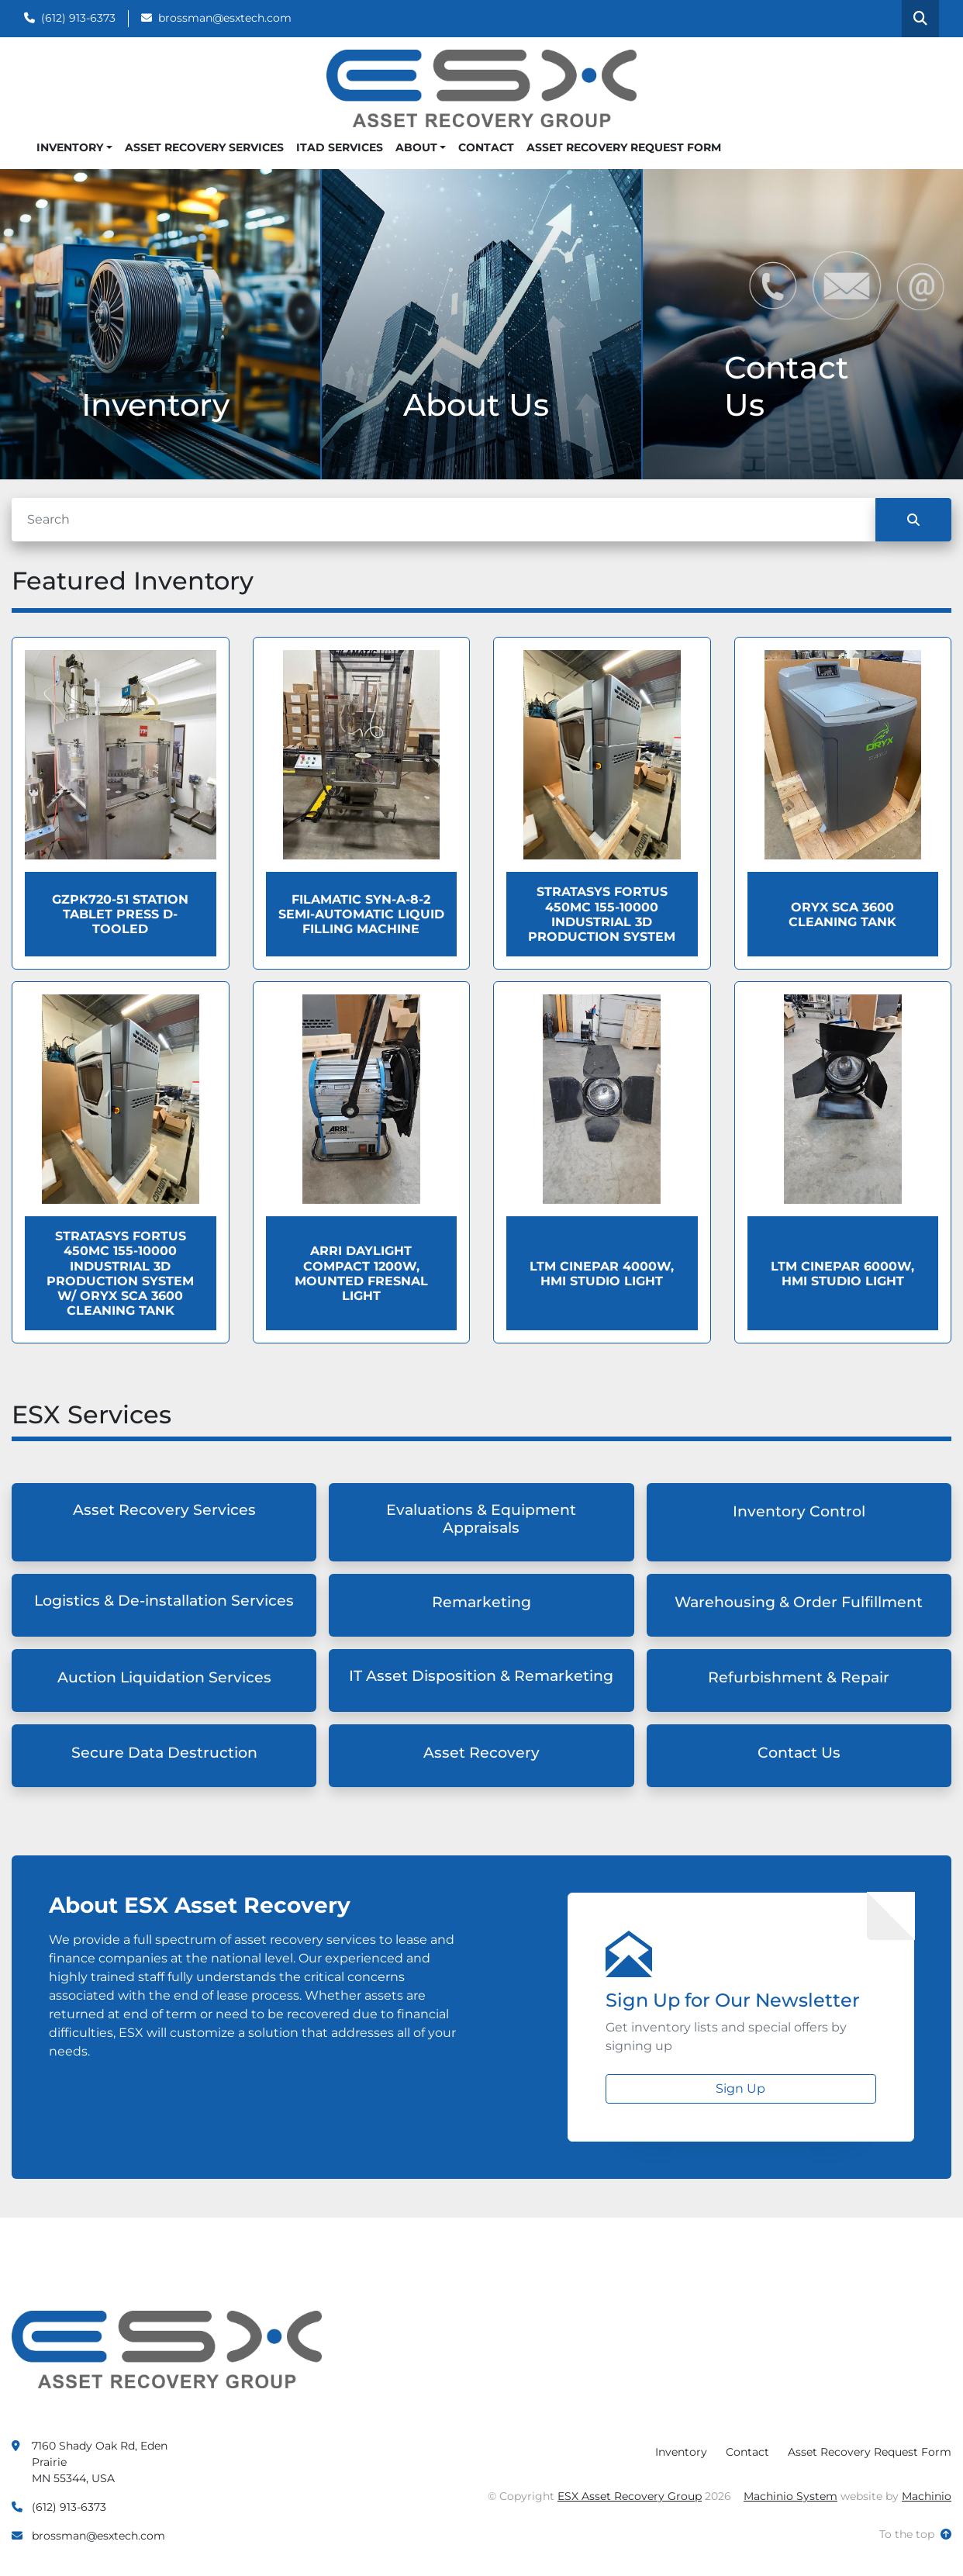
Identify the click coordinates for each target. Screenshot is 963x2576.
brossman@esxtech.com (225, 18)
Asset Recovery (481, 1753)
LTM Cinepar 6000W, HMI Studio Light (842, 1273)
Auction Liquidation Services (164, 1677)
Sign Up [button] (740, 2088)
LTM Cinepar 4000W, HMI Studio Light (602, 1273)
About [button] (416, 147)
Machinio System (790, 2496)
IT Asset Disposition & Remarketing (481, 1676)
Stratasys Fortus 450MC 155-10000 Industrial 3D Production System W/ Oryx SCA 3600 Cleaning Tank (120, 1273)
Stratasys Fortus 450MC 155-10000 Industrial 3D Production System (601, 914)
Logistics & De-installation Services (164, 1601)
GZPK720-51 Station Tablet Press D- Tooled (120, 914)
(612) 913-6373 (78, 18)
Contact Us (799, 1753)
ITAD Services (339, 147)
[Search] (443, 519)
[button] (74, 148)
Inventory (69, 147)
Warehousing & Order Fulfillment (799, 1602)
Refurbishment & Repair (798, 1677)
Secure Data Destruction (164, 1753)
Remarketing (481, 1602)
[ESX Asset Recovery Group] (167, 2348)
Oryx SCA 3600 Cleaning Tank (842, 914)
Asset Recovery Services (204, 147)
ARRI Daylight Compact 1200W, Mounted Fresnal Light (361, 1273)
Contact (486, 147)
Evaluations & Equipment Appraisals (481, 1519)
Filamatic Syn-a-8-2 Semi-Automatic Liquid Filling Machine (361, 914)
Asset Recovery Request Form (623, 147)
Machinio (926, 2496)
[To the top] (915, 2534)
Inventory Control (799, 1511)
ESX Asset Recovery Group (629, 2496)
